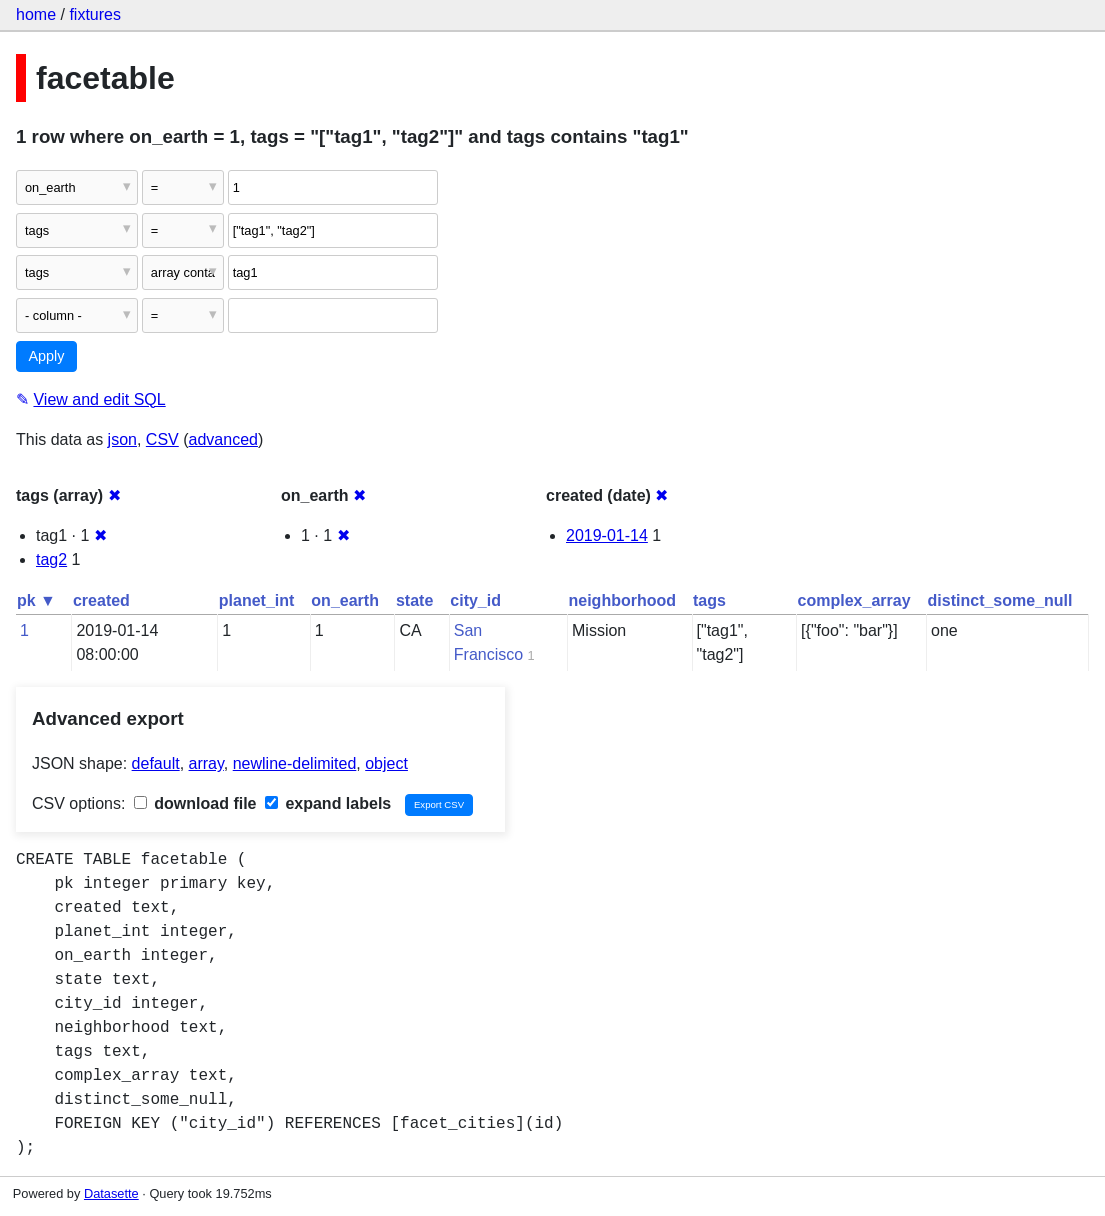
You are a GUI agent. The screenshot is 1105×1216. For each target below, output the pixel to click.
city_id (475, 600)
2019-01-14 (607, 535)
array (206, 763)
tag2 (51, 559)
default (156, 763)
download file (195, 803)
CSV (162, 439)
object (386, 763)
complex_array (854, 600)
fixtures (95, 14)
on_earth (345, 600)
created (101, 600)
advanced (223, 439)
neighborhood (623, 600)
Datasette (111, 1193)
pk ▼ (36, 600)
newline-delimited (295, 763)
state (414, 600)
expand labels (328, 803)
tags (709, 600)
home (36, 14)
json (122, 439)
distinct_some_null (1000, 600)
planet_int (257, 600)
